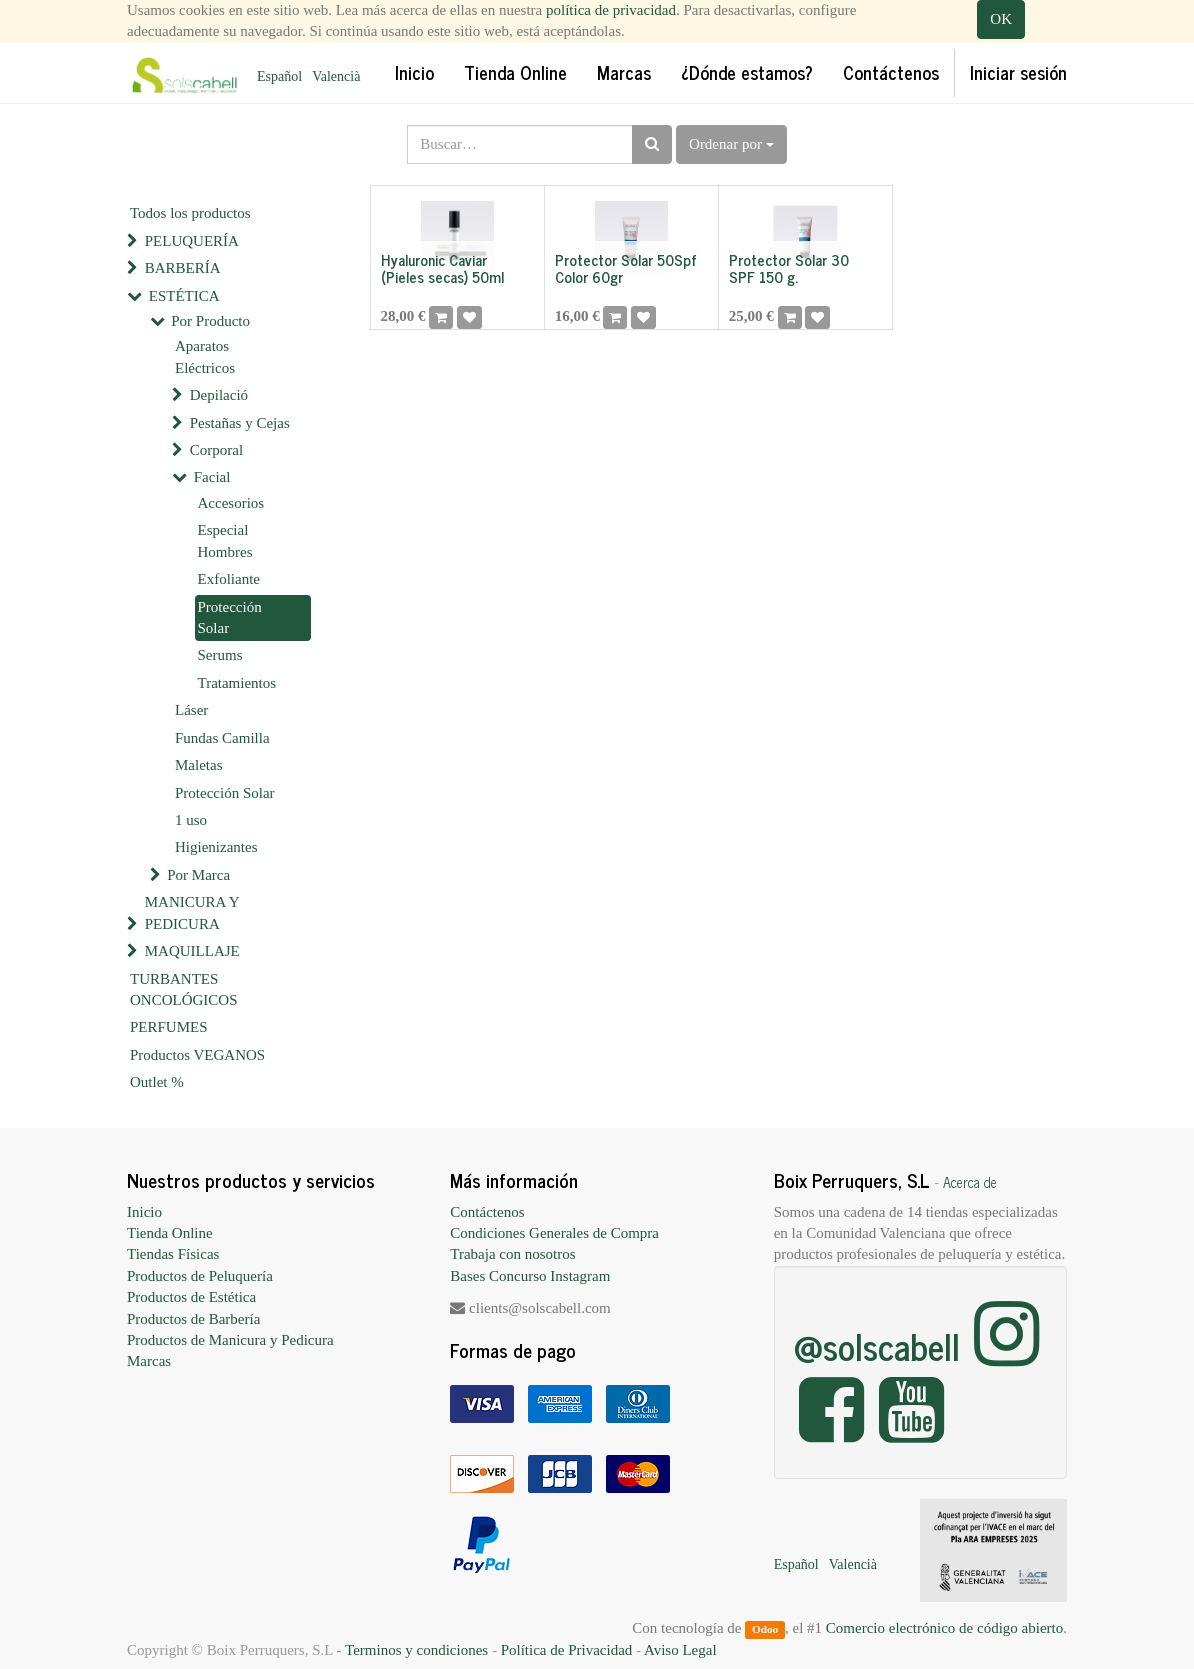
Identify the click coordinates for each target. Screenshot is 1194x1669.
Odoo (765, 1629)
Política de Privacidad (567, 1650)
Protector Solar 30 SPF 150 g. (789, 268)
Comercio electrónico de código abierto (944, 1628)
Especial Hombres (225, 540)
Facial (212, 477)
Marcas (149, 1361)
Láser (191, 710)
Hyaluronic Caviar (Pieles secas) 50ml (442, 268)
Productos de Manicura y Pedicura (230, 1340)
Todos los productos (190, 213)
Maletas (198, 765)
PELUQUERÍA (192, 241)
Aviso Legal (680, 1650)
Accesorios (231, 503)
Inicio (144, 1212)
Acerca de (970, 1182)
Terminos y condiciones (416, 1650)
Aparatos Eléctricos (205, 356)
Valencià (336, 76)
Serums (220, 655)
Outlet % (157, 1082)
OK (1001, 19)
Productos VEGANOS (197, 1055)
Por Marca (198, 875)
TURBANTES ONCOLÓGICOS (184, 989)
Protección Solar (230, 617)
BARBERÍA (183, 268)
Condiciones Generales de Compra (554, 1233)
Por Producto (210, 321)
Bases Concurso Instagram (530, 1276)
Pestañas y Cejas (240, 423)
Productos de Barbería (193, 1319)
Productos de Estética (191, 1297)
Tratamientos (237, 683)
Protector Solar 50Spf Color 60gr (626, 268)
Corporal (216, 450)
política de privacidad (611, 10)
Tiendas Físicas (173, 1254)
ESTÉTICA (184, 296)
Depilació (219, 395)
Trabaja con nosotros (512, 1254)
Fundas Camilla (222, 738)
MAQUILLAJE (192, 951)
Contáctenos (487, 1212)
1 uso (191, 820)
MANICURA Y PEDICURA (192, 912)
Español (279, 76)
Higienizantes (216, 847)
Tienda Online (170, 1233)
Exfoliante (229, 579)
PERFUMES (169, 1027)
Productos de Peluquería (200, 1276)
